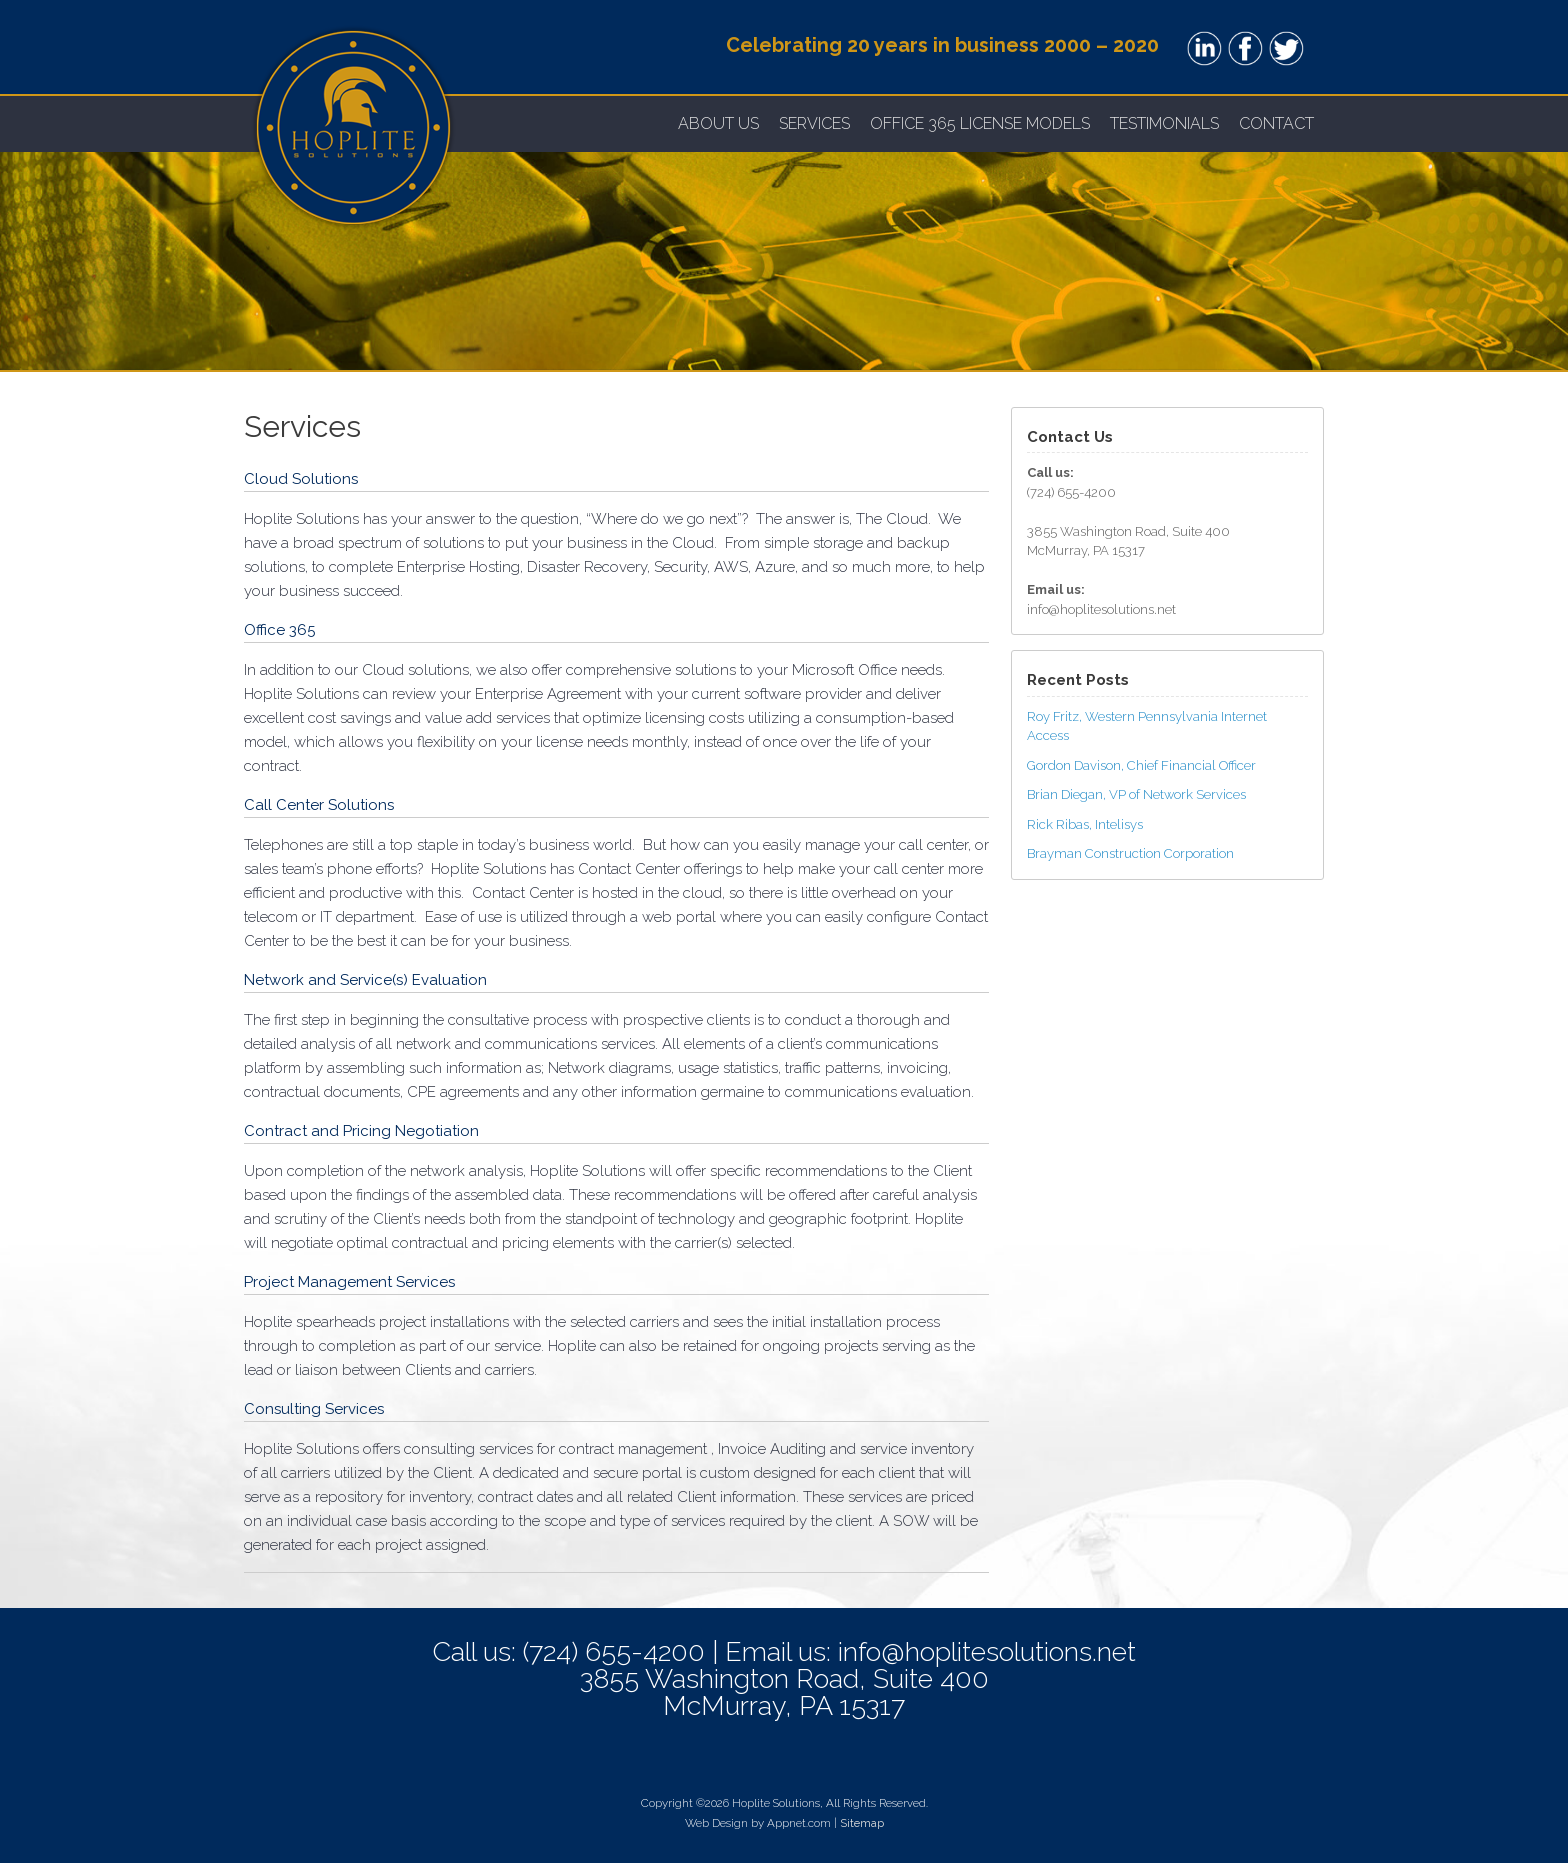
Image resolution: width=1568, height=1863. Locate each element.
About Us (718, 123)
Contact (1276, 123)
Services (814, 123)
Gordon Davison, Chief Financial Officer (1141, 765)
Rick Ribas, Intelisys (1085, 824)
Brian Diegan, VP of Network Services (1136, 794)
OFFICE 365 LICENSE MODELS (980, 123)
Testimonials (1164, 123)
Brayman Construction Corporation (1130, 853)
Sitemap (862, 1823)
